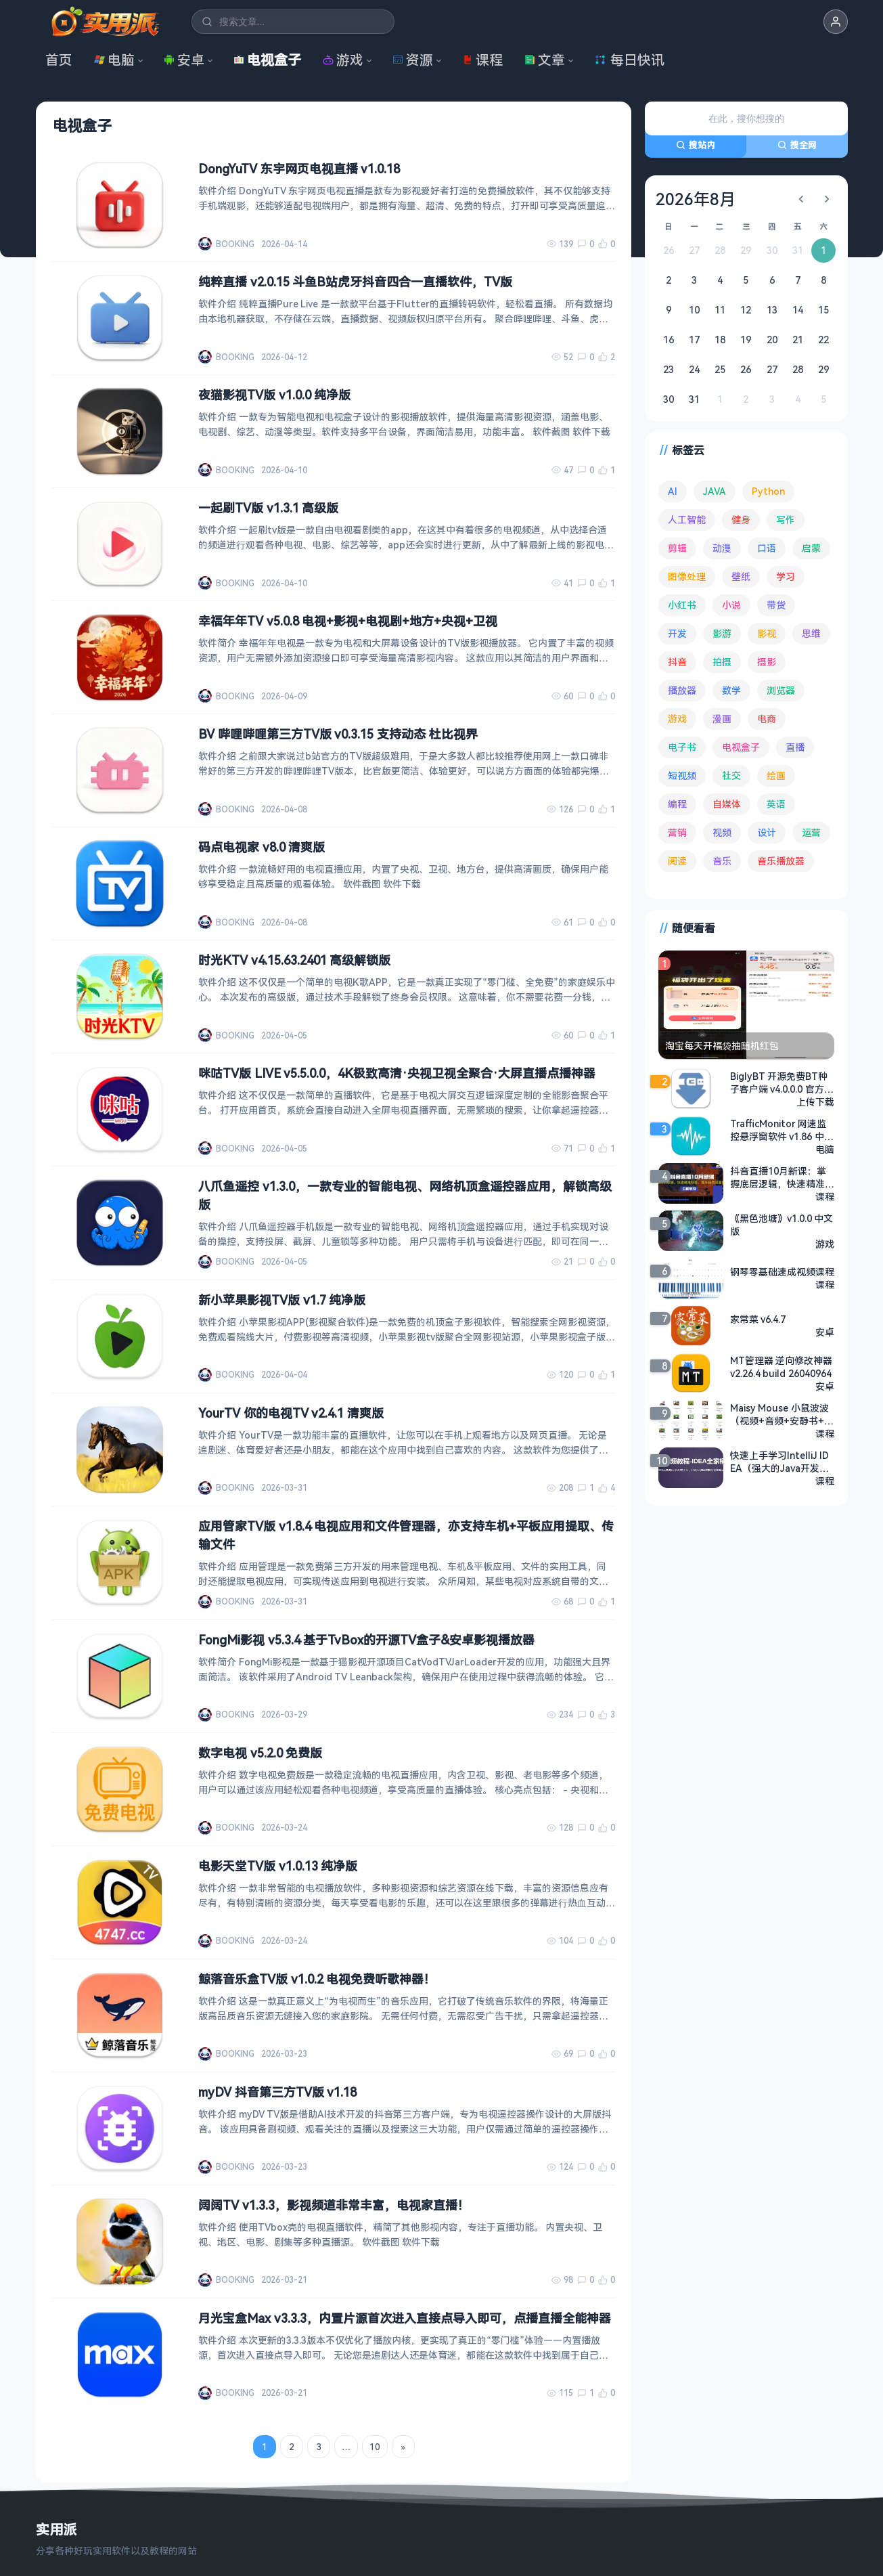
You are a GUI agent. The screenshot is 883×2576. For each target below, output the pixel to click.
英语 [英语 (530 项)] (776, 804)
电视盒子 (267, 60)
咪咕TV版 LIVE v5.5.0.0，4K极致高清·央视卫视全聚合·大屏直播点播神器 (396, 1073)
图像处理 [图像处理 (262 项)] (687, 576)
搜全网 (797, 145)
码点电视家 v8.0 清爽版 (261, 847)
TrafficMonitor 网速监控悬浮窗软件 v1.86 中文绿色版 (782, 1130)
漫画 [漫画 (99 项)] (721, 718)
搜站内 (695, 145)
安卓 (184, 60)
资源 (412, 60)
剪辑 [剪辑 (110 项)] (677, 548)
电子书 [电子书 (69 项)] (682, 747)
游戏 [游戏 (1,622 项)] (677, 718)
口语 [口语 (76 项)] (766, 548)
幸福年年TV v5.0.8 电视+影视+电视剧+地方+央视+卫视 (347, 621)
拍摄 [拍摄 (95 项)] (721, 661)
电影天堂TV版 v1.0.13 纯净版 (277, 1866)
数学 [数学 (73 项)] (731, 690)
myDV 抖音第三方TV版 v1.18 (277, 2092)
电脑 (114, 60)
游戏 (343, 60)
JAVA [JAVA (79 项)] (714, 491)
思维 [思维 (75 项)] (811, 633)
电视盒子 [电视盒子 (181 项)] (741, 747)
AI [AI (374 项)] (672, 491)
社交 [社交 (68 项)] (731, 775)
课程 (482, 60)
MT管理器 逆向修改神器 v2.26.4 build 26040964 (781, 1367)
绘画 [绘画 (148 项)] (776, 775)
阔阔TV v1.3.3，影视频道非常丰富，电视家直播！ (334, 2205)
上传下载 (815, 1101)
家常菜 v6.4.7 (758, 1319)
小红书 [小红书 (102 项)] (682, 604)
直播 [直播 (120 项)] (795, 747)
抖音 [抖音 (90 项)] (677, 661)
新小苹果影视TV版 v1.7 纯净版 (281, 1300)
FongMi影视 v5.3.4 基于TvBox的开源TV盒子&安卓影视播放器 (366, 1640)
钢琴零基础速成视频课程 (782, 1271)
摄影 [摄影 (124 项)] (766, 661)
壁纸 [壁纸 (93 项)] (740, 576)
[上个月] (801, 199)
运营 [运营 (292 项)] (811, 832)
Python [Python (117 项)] (768, 491)
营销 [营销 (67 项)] (677, 832)
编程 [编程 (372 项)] (677, 804)
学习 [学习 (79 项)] (785, 576)
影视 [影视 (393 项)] (766, 633)
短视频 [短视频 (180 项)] (682, 775)
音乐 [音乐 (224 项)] (721, 860)
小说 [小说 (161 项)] (731, 604)
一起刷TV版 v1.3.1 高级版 (268, 508)
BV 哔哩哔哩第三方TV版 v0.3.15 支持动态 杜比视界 (338, 734)
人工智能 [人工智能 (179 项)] (687, 519)
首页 (58, 60)
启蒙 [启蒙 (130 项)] (811, 548)
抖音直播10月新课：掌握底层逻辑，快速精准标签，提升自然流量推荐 (782, 1177)
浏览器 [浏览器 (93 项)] (781, 690)
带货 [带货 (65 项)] (776, 604)
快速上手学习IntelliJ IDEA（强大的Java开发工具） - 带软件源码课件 (780, 1462)
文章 (544, 60)
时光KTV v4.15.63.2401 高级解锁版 (294, 960)
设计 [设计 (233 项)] (766, 832)
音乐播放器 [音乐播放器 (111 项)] (781, 860)
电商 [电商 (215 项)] (766, 718)
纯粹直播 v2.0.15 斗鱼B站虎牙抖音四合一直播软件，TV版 (355, 282)
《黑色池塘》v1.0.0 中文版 (782, 1225)
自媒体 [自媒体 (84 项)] (726, 804)
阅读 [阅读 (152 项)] (677, 860)
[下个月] (827, 199)
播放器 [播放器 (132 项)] (682, 690)
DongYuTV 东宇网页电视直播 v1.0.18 (299, 168)
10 (374, 2447)
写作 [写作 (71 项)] (785, 519)
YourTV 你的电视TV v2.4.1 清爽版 (291, 1413)
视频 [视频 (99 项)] (721, 832)
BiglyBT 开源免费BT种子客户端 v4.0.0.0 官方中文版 (782, 1082)
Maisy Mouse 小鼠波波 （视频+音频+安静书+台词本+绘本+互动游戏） (782, 1414)
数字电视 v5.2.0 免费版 (260, 1753)
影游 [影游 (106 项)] (721, 633)
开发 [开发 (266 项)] (677, 633)
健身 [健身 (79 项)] (740, 519)
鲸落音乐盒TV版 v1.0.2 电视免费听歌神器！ (317, 1979)
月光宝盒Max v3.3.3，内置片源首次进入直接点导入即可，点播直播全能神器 (404, 2318)
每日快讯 (629, 60)
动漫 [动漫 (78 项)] (721, 548)
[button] (835, 21)
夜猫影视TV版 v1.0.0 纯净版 (274, 395)
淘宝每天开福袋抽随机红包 (722, 1045)
